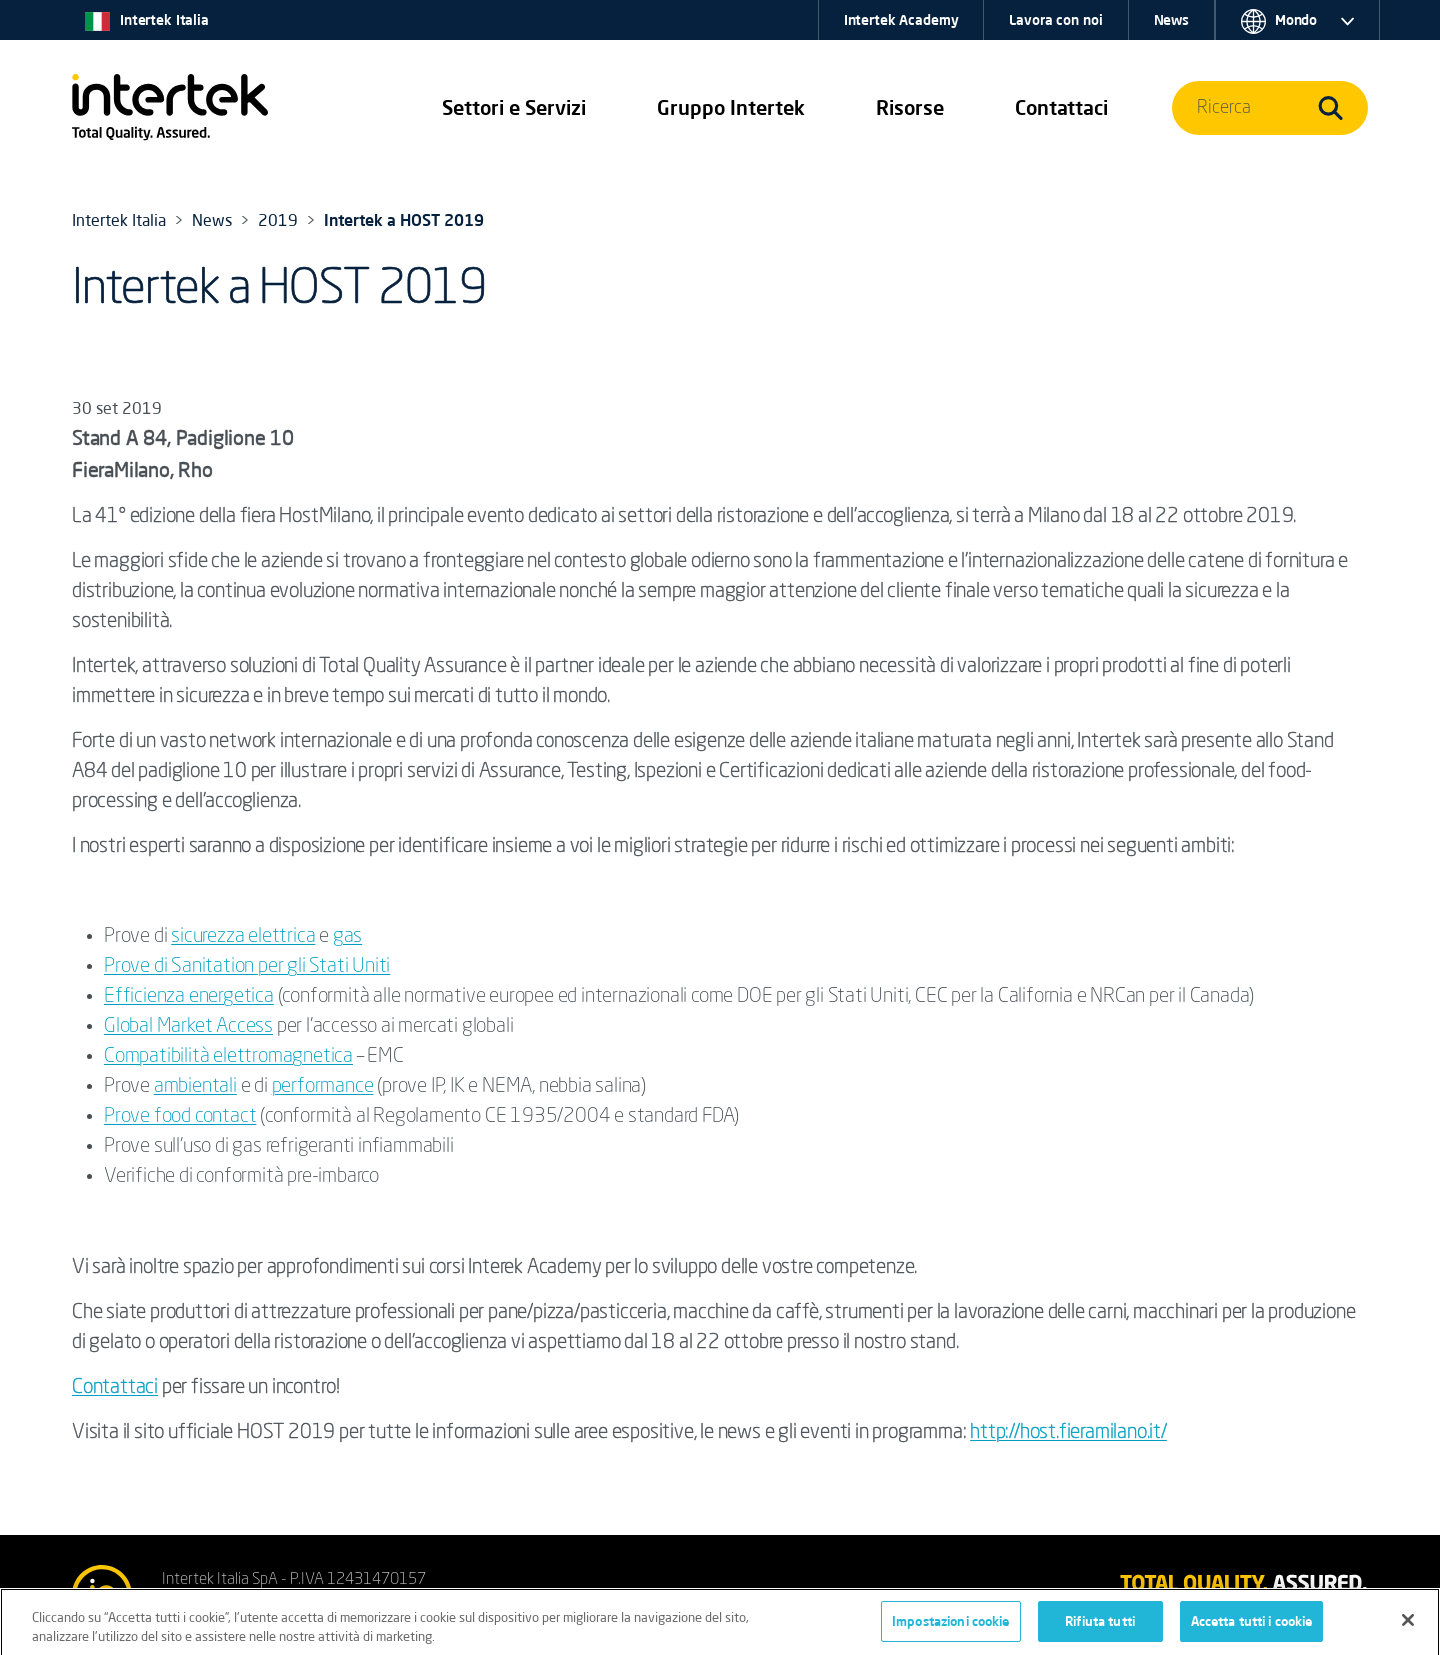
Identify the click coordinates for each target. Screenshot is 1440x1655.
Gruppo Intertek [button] (731, 107)
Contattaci (115, 1388)
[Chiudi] (1408, 1625)
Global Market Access (188, 1027)
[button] (514, 108)
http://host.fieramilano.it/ (1068, 1433)
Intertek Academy (901, 20)
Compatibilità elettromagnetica (228, 1057)
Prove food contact (180, 1117)
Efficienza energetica (189, 997)
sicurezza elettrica (243, 937)
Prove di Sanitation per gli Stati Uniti (247, 967)
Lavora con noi (1055, 20)
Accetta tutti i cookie (1252, 1626)
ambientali (195, 1087)
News (1171, 20)
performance (323, 1087)
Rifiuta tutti (1100, 1626)
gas (347, 937)
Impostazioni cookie (950, 1626)
